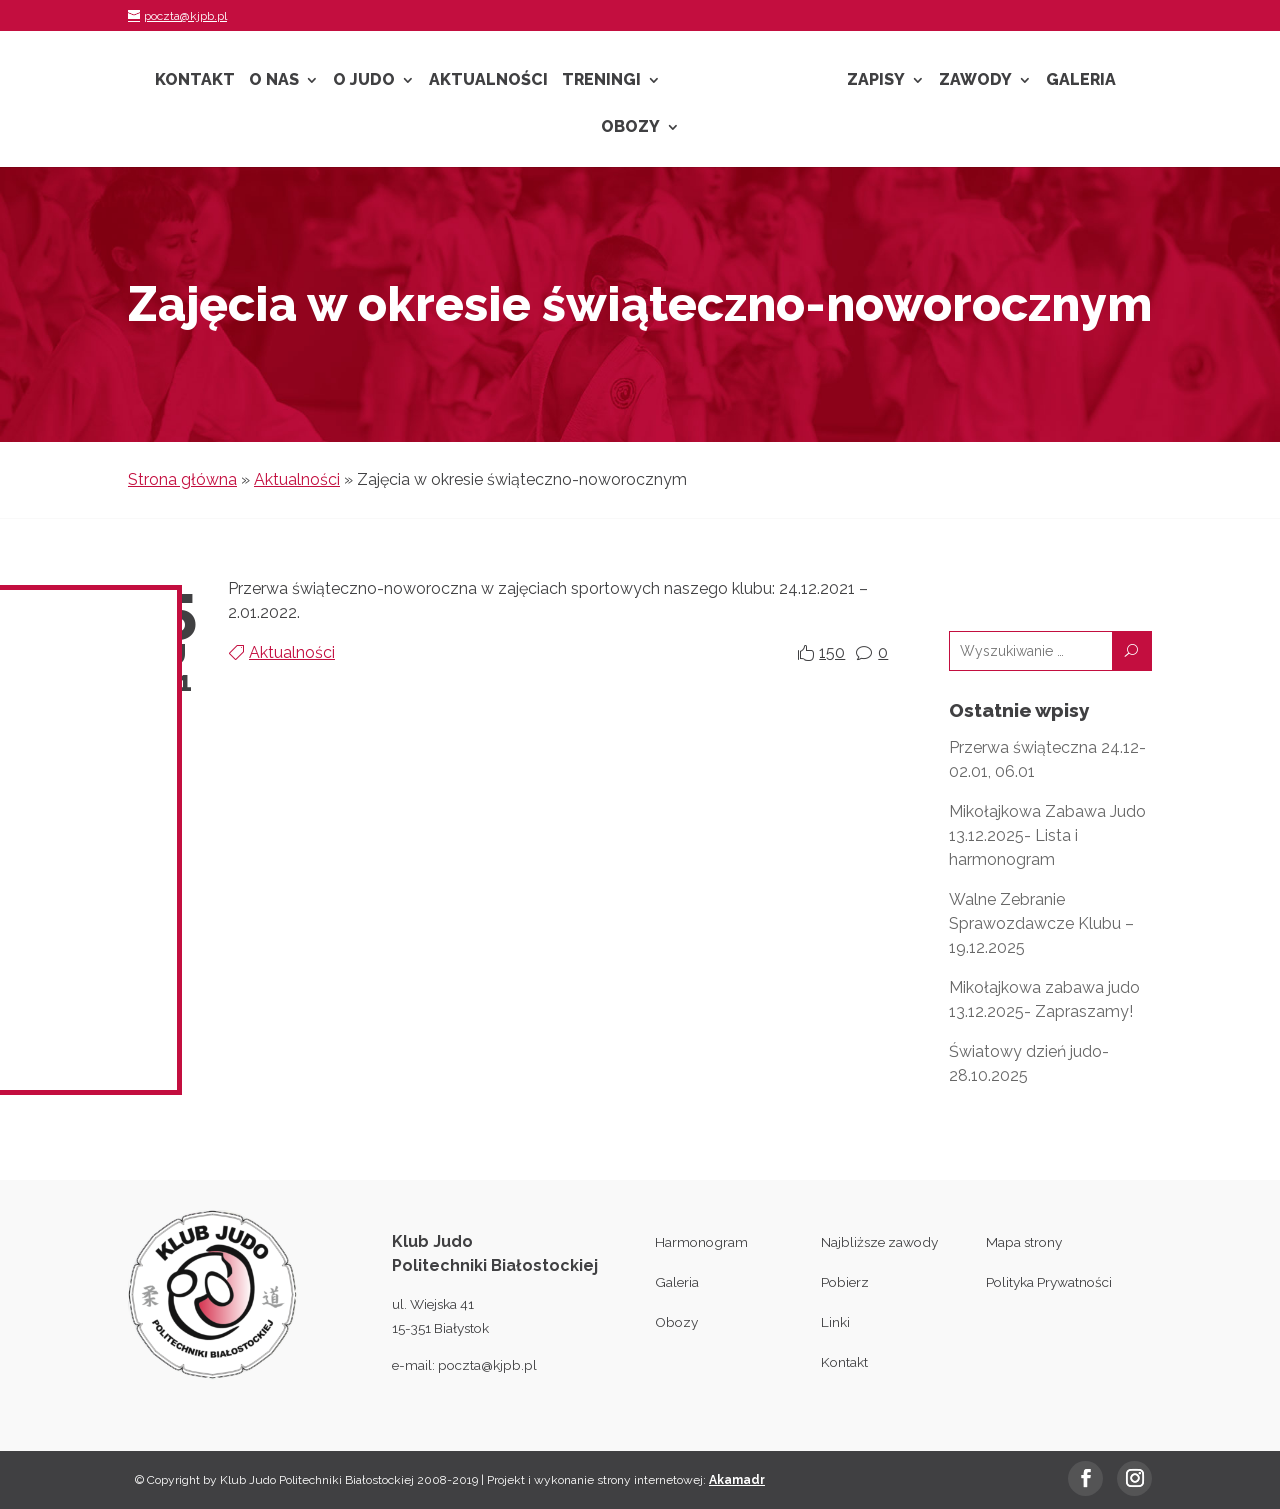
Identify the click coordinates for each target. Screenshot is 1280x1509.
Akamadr (737, 1480)
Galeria (1081, 81)
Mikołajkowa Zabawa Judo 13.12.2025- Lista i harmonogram (1047, 835)
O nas (274, 81)
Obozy (630, 128)
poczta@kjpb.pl (487, 1365)
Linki (835, 1322)
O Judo (364, 81)
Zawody (975, 81)
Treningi (601, 81)
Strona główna (182, 479)
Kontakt (195, 81)
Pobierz (845, 1282)
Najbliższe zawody (879, 1242)
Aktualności (488, 81)
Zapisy (876, 81)
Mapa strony (1024, 1242)
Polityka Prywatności (1049, 1282)
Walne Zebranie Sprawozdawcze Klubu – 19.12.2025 (1041, 923)
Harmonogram (701, 1242)
